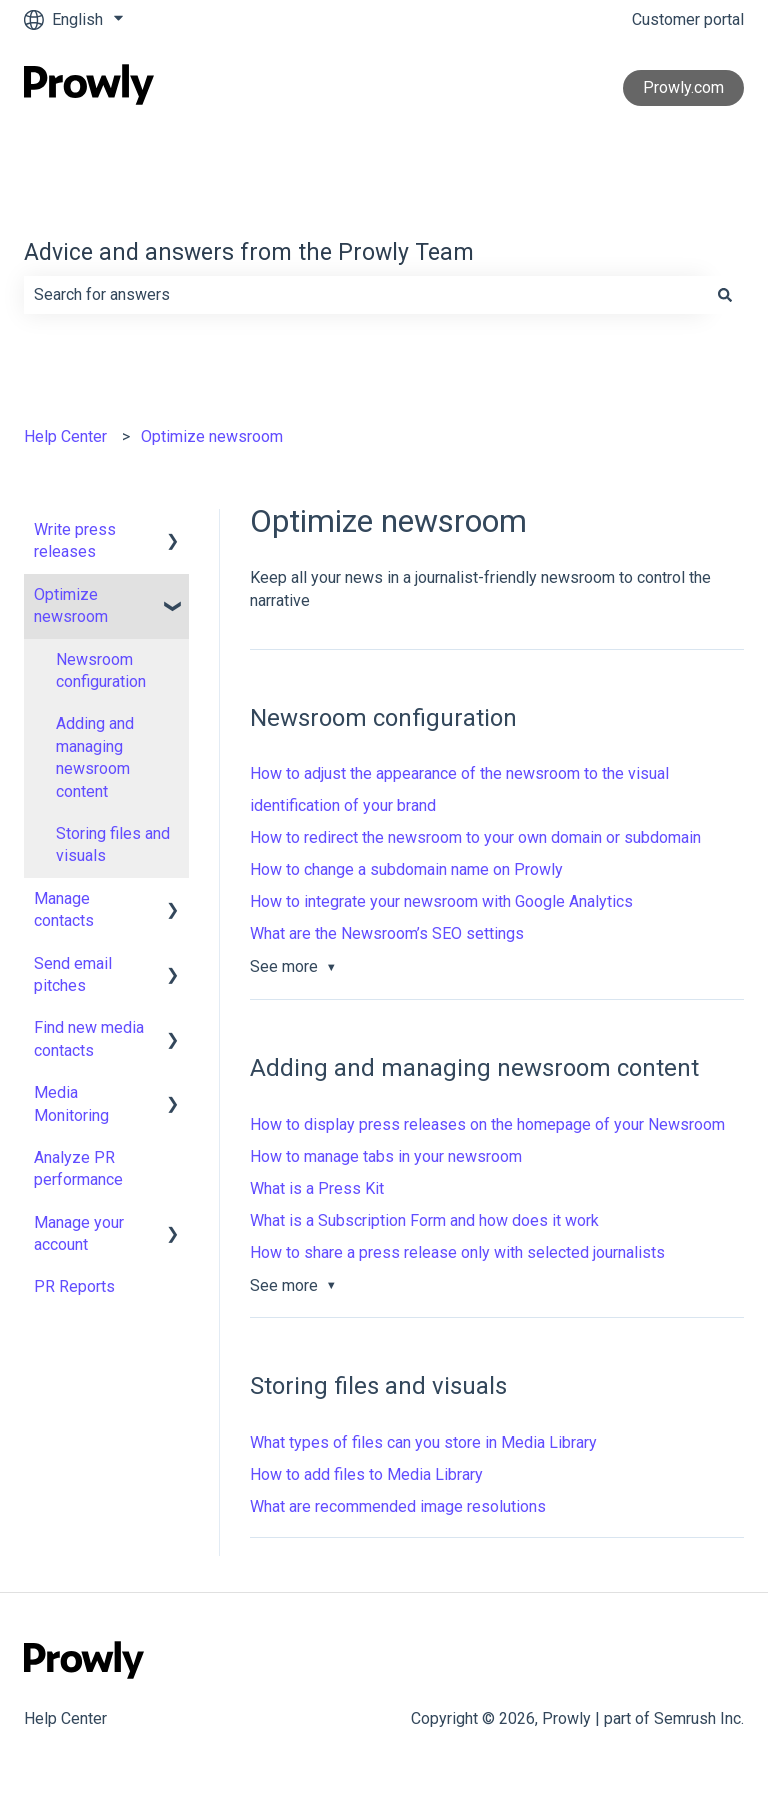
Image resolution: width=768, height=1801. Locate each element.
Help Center (65, 436)
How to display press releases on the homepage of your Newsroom (487, 1124)
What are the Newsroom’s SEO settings (387, 933)
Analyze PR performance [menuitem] (78, 1168)
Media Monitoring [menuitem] (71, 1103)
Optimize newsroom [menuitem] (71, 605)
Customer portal (688, 19)
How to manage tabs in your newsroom (386, 1156)
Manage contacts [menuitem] (64, 909)
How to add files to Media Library (366, 1474)
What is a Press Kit (317, 1188)
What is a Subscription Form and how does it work (424, 1220)
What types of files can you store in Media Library (423, 1442)
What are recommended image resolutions (398, 1506)
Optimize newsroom (212, 436)
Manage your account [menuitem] (79, 1233)
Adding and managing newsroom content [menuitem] (95, 757)
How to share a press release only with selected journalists (457, 1252)
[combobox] (365, 295)
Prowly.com (683, 87)
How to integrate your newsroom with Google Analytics (441, 901)
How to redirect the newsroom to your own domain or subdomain (475, 837)
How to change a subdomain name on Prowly (406, 869)
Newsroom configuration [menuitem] (101, 670)
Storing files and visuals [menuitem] (113, 844)
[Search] (725, 295)
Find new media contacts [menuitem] (89, 1038)
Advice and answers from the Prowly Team (249, 252)
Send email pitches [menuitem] (73, 974)
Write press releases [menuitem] (75, 540)
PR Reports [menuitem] (74, 1286)
